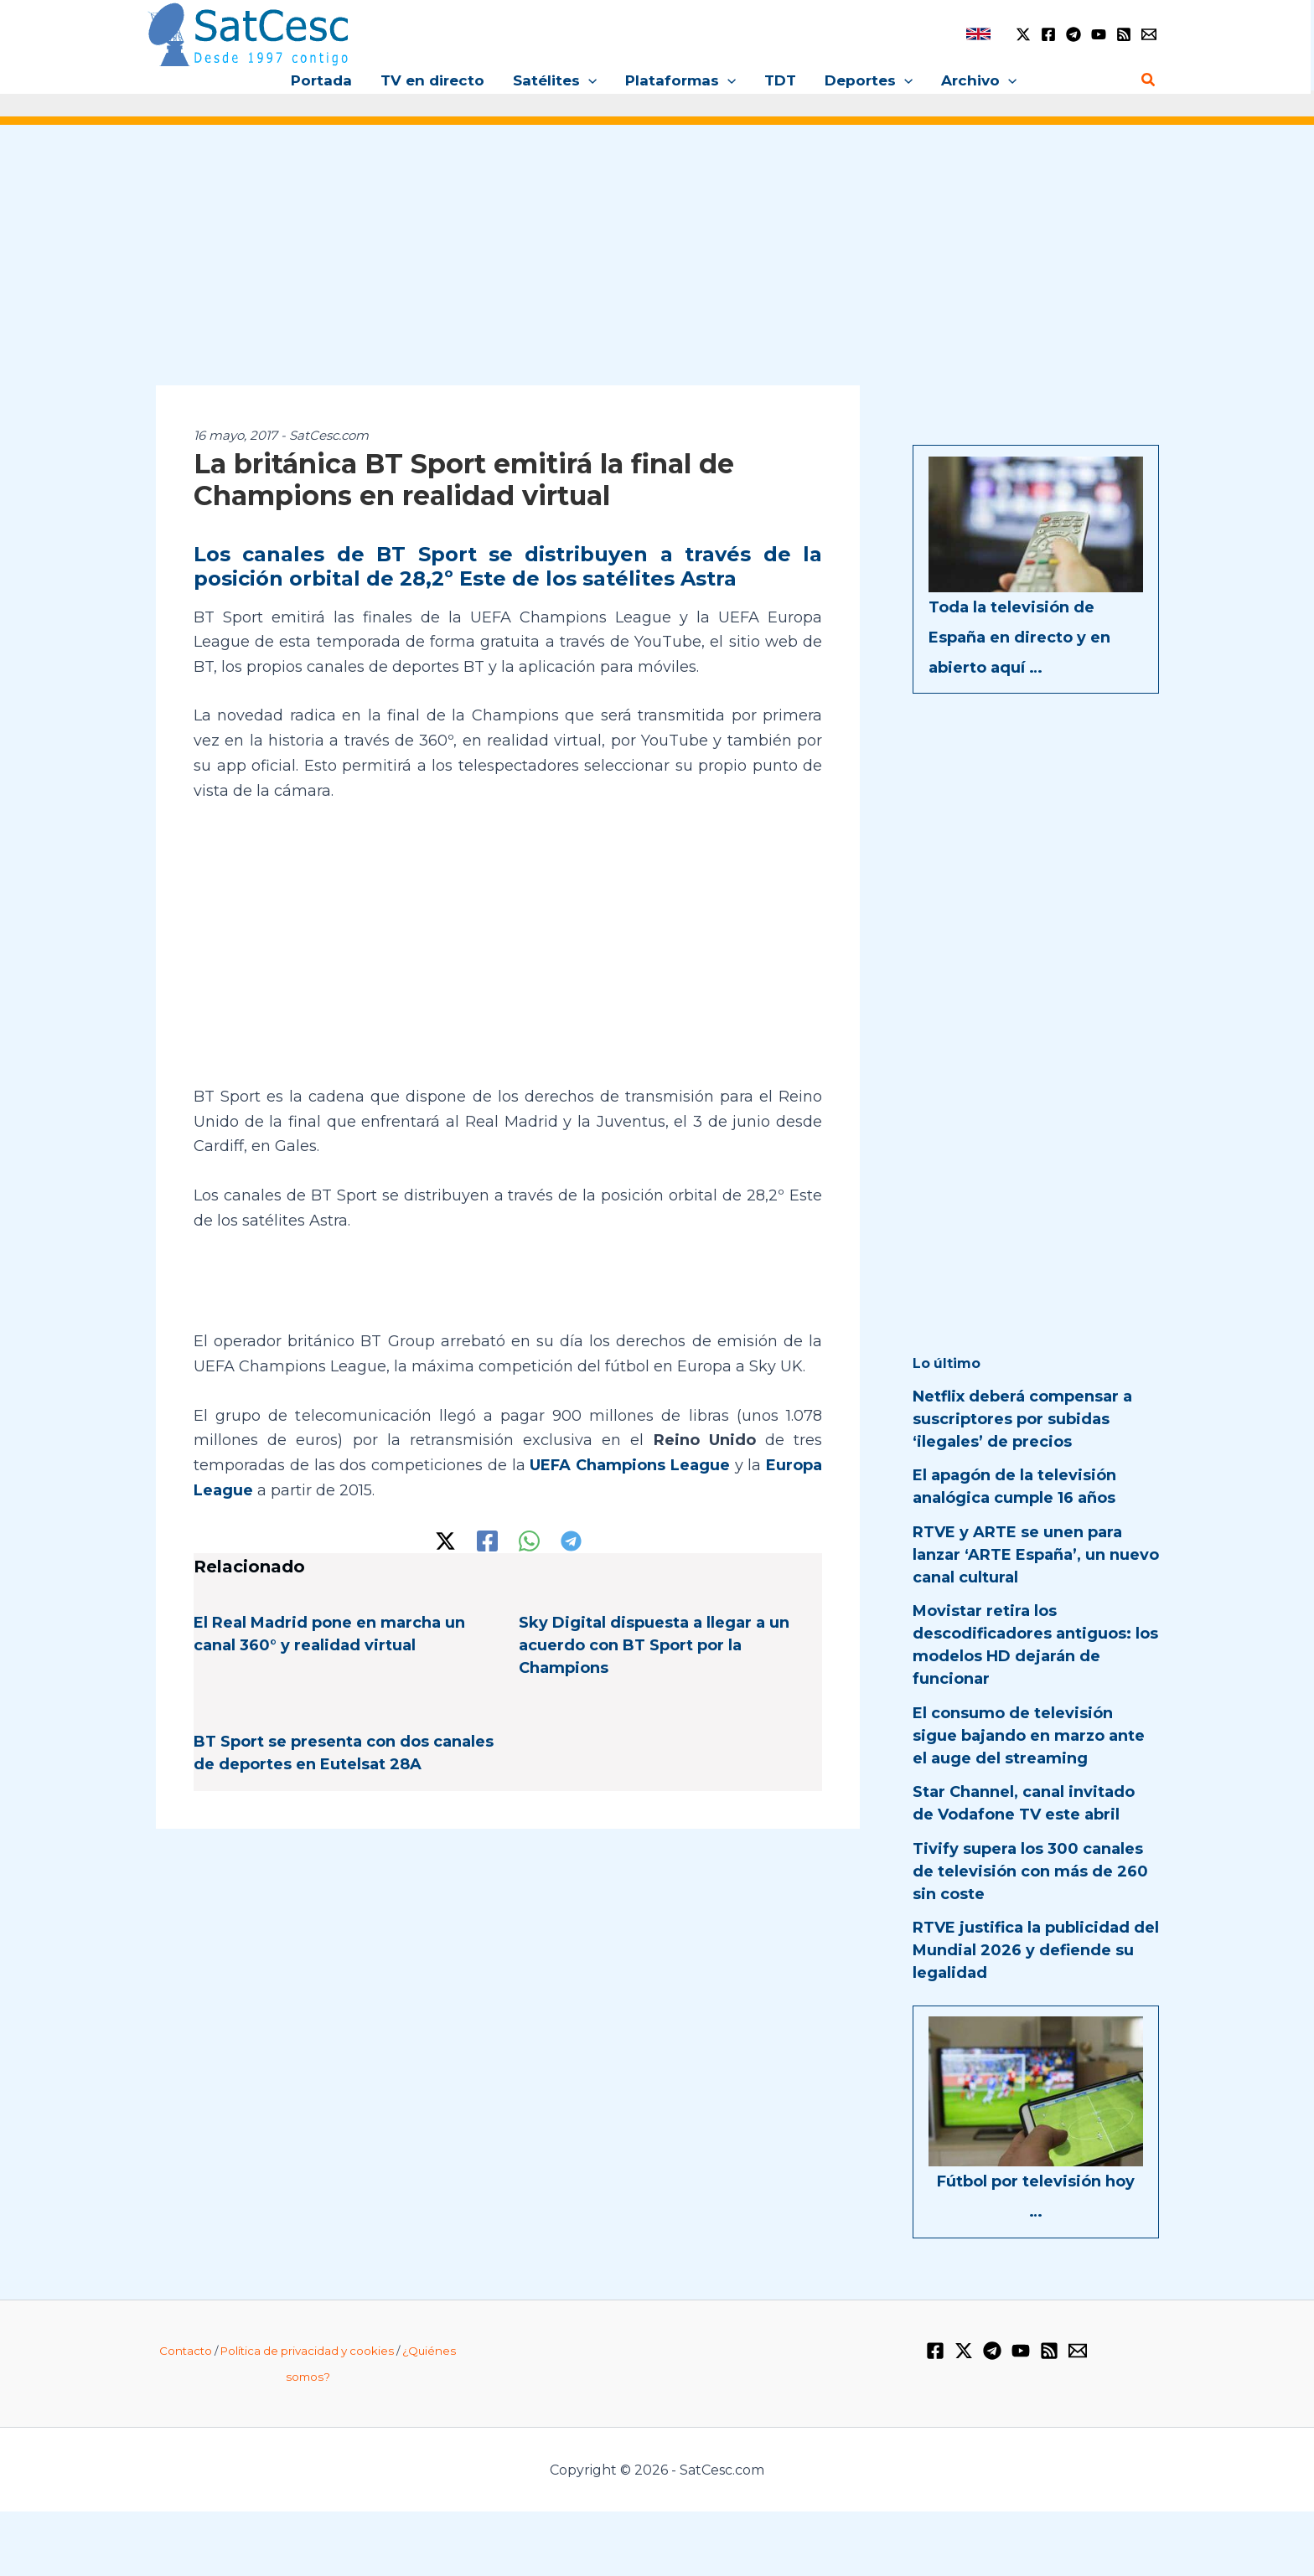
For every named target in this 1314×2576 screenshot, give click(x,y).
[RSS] (1123, 34)
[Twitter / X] (1023, 34)
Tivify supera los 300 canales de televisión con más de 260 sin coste (1030, 1871)
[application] (588, 80)
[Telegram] (1073, 34)
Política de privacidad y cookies (307, 2350)
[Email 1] (1148, 34)
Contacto (185, 2350)
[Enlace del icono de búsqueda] (1148, 80)
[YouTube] (1098, 34)
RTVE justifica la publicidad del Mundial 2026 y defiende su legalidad (1036, 1950)
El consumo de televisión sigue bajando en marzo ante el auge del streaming (1029, 1736)
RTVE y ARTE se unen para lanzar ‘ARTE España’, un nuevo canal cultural (1036, 1555)
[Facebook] (1048, 34)
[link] (978, 34)
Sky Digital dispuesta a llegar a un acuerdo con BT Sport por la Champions (654, 1645)
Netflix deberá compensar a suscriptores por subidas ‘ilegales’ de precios (1022, 1419)
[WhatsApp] (529, 1541)
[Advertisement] (657, 266)
